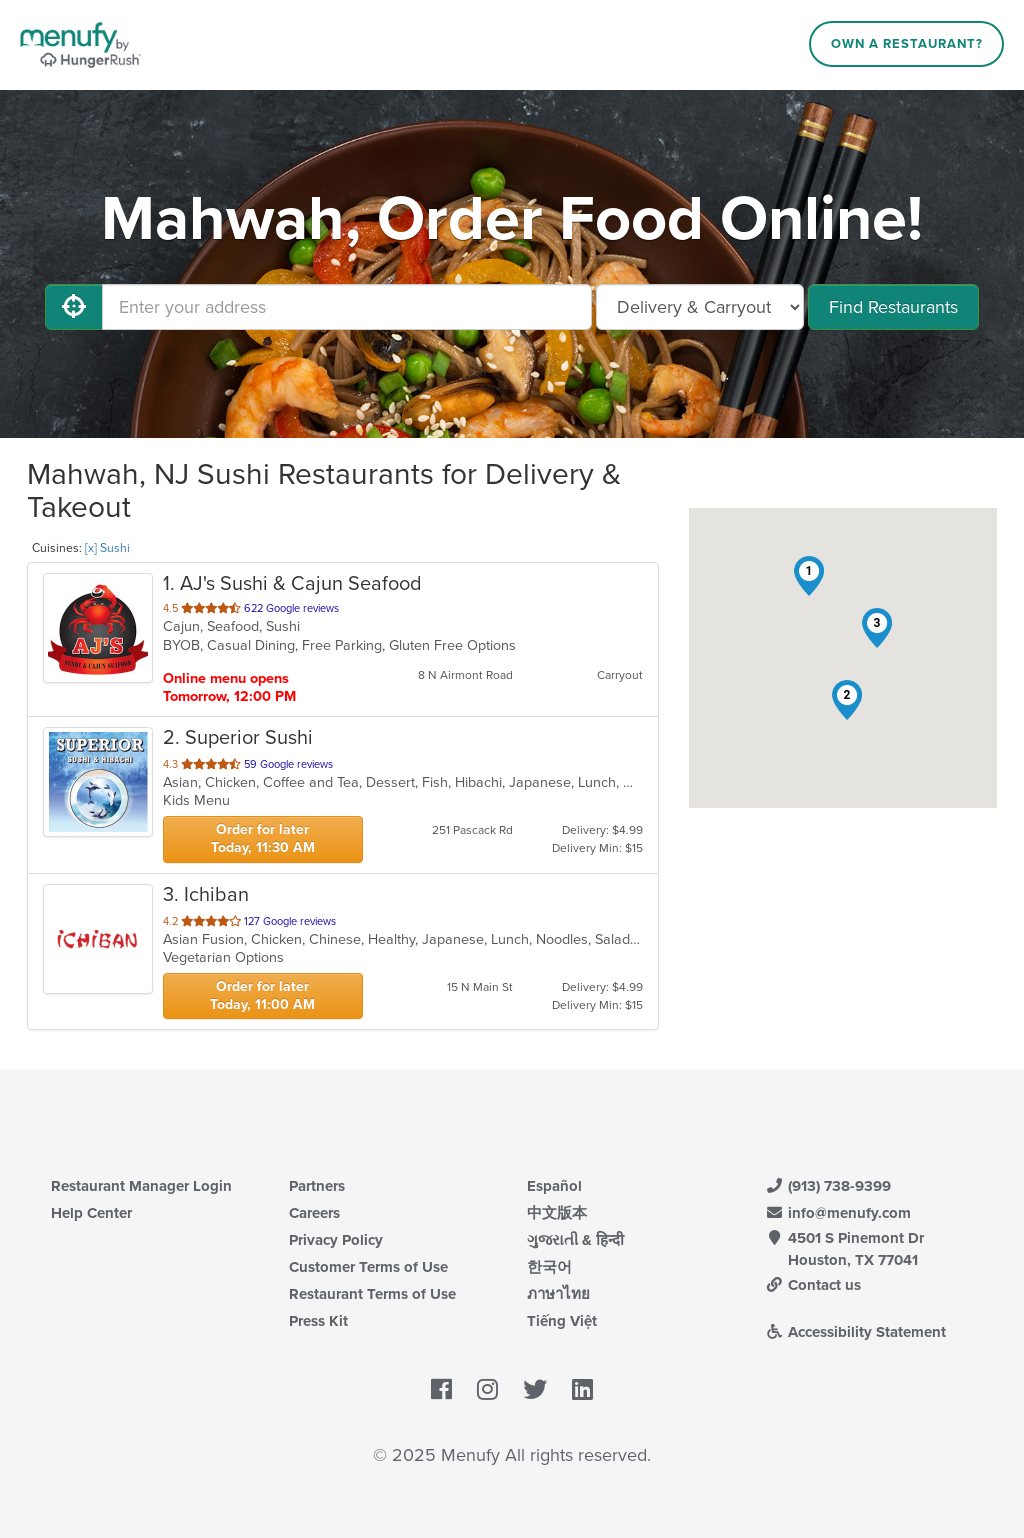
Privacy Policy (336, 1240)
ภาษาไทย (558, 1294)
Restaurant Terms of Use (372, 1294)
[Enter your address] (347, 307)
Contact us (813, 1285)
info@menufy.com (838, 1213)
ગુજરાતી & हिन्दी (575, 1240)
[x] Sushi (107, 548)
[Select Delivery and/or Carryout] (700, 307)
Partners (317, 1186)
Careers (314, 1213)
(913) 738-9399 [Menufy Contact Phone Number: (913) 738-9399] (828, 1186)
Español (554, 1186)
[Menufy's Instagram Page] (487, 1390)
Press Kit (318, 1321)
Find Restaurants (893, 307)
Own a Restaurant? (907, 44)
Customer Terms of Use (368, 1267)
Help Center (91, 1213)
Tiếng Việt (562, 1321)
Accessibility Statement (855, 1332)
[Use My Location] (74, 307)
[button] (809, 576)
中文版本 (557, 1213)
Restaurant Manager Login (141, 1186)
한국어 (549, 1267)
